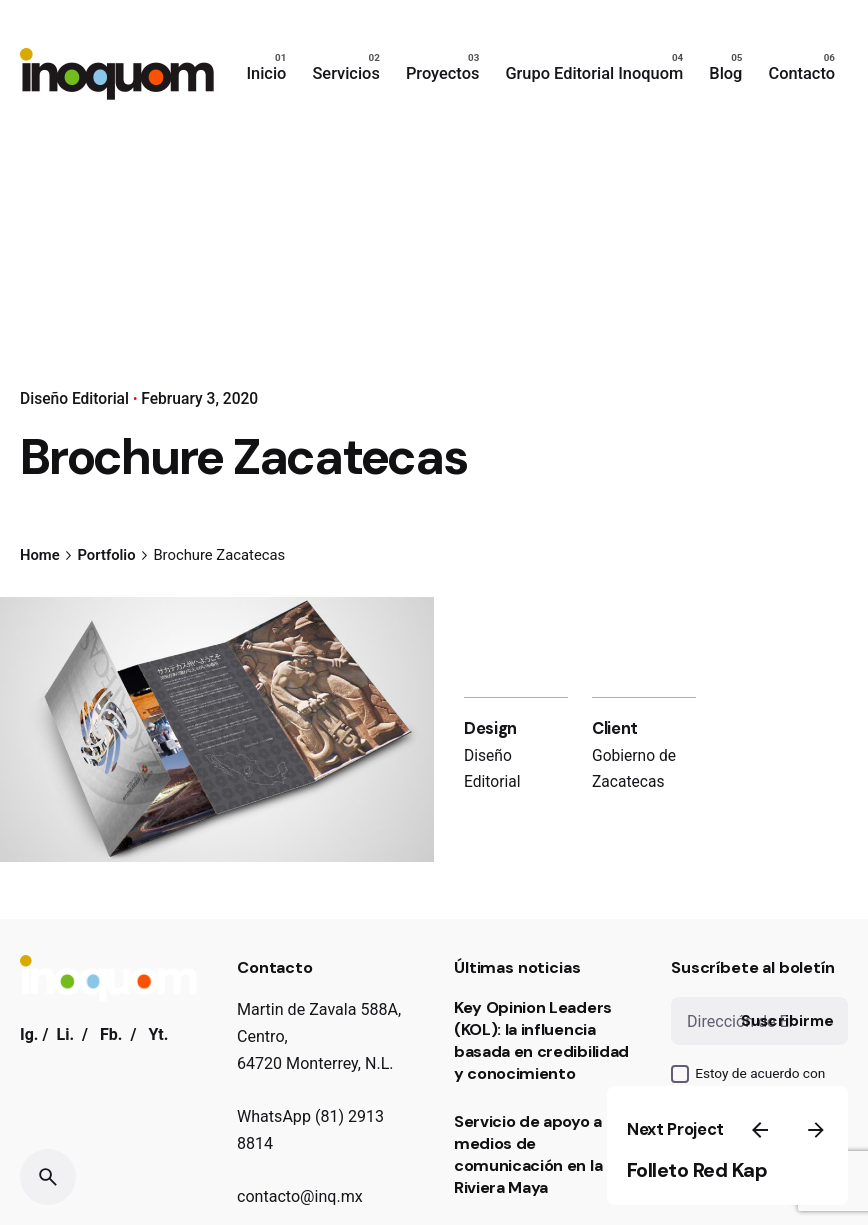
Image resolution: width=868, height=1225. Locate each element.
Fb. (111, 1034)
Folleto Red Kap (697, 1170)
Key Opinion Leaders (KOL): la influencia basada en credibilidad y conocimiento (541, 1040)
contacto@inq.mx (300, 1196)
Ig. (29, 1034)
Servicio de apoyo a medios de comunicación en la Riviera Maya (528, 1154)
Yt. (158, 1034)
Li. (65, 1034)
